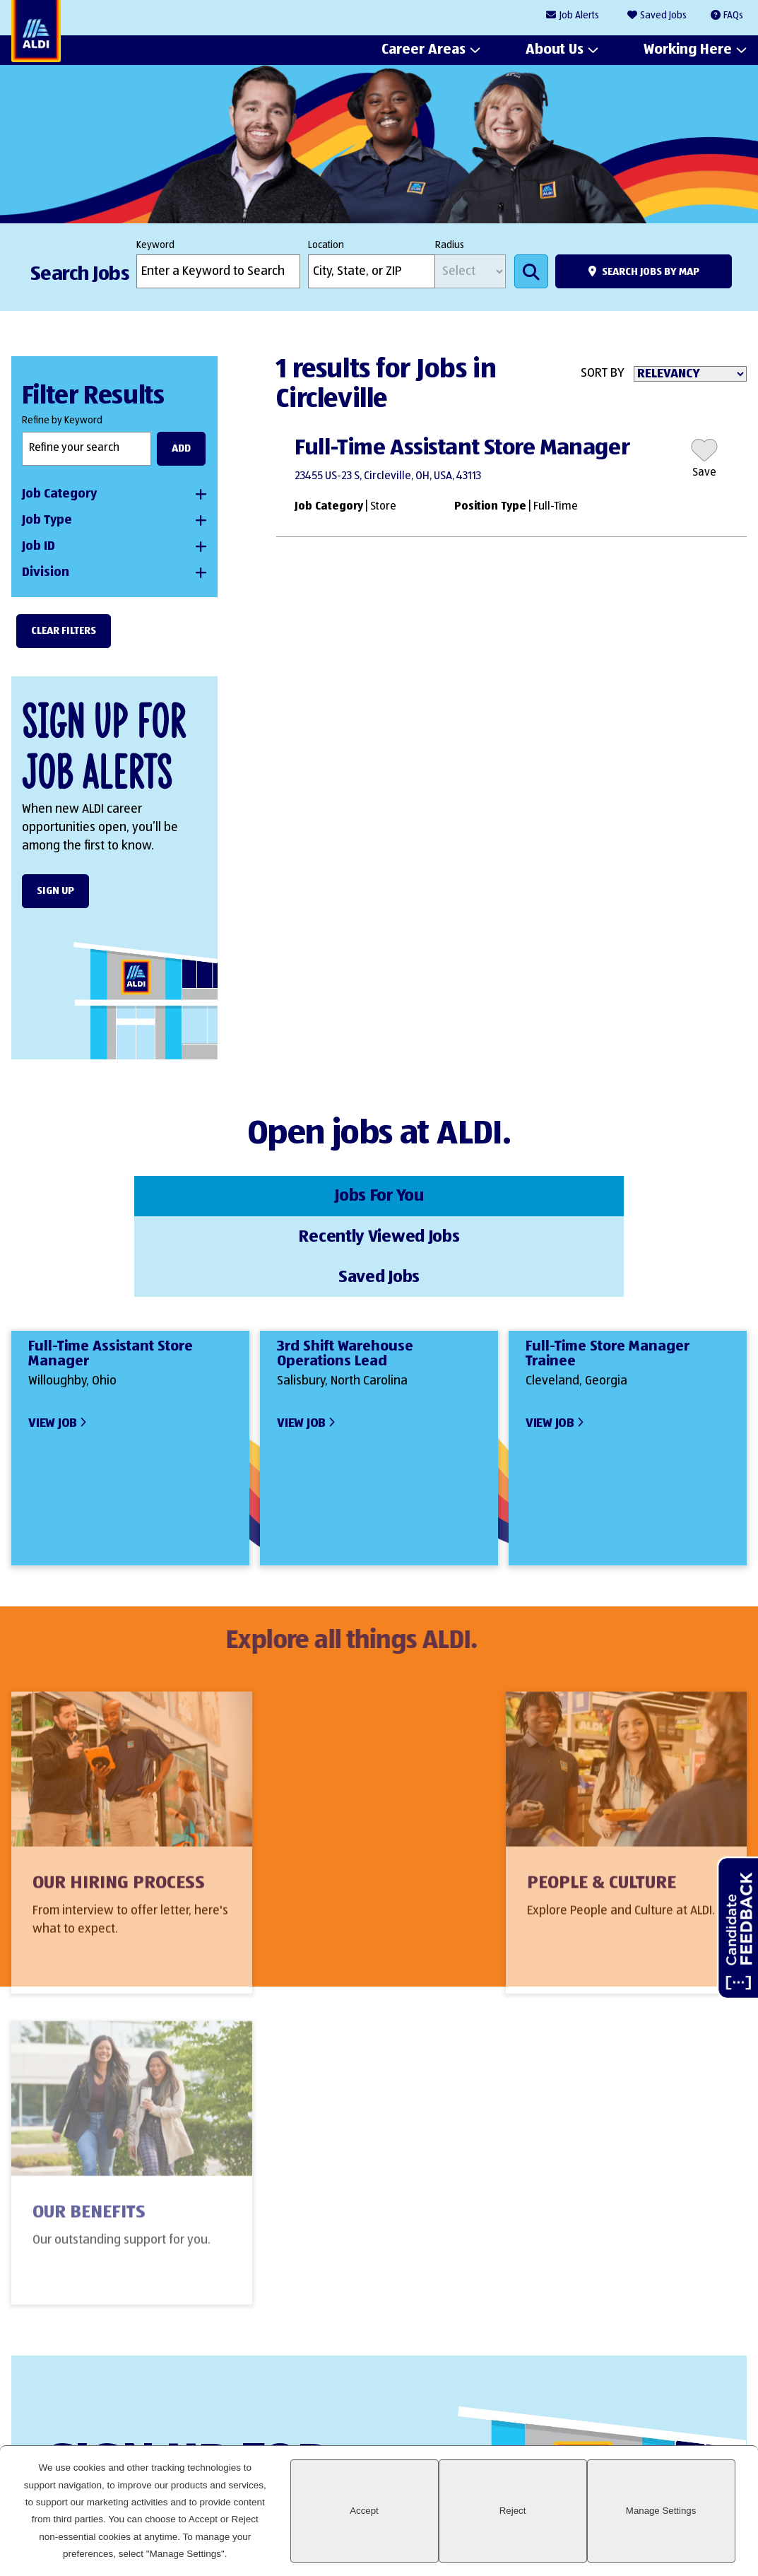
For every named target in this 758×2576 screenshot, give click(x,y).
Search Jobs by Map (650, 271)
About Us (555, 50)
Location (326, 245)
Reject (575, 2527)
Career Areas (423, 50)
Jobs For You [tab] (134, 1193)
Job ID (38, 546)
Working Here (688, 50)
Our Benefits (586, 1808)
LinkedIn (585, 2401)
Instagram (681, 2401)
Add (181, 448)
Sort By (602, 373)
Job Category (59, 494)
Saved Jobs (663, 15)
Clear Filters (63, 630)
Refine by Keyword (62, 420)
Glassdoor (729, 2401)
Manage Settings (681, 2527)
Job (579, 16)
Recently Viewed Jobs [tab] (378, 1193)
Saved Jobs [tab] (624, 1193)
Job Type (47, 520)
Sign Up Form (371, 2274)
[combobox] (371, 271)
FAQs (733, 15)
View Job (52, 1337)
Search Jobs (531, 271)
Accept (468, 2527)
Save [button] (704, 472)
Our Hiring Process (118, 1808)
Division (45, 572)
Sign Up (55, 891)
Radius (449, 245)
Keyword (155, 245)
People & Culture (355, 1808)
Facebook (633, 2401)
